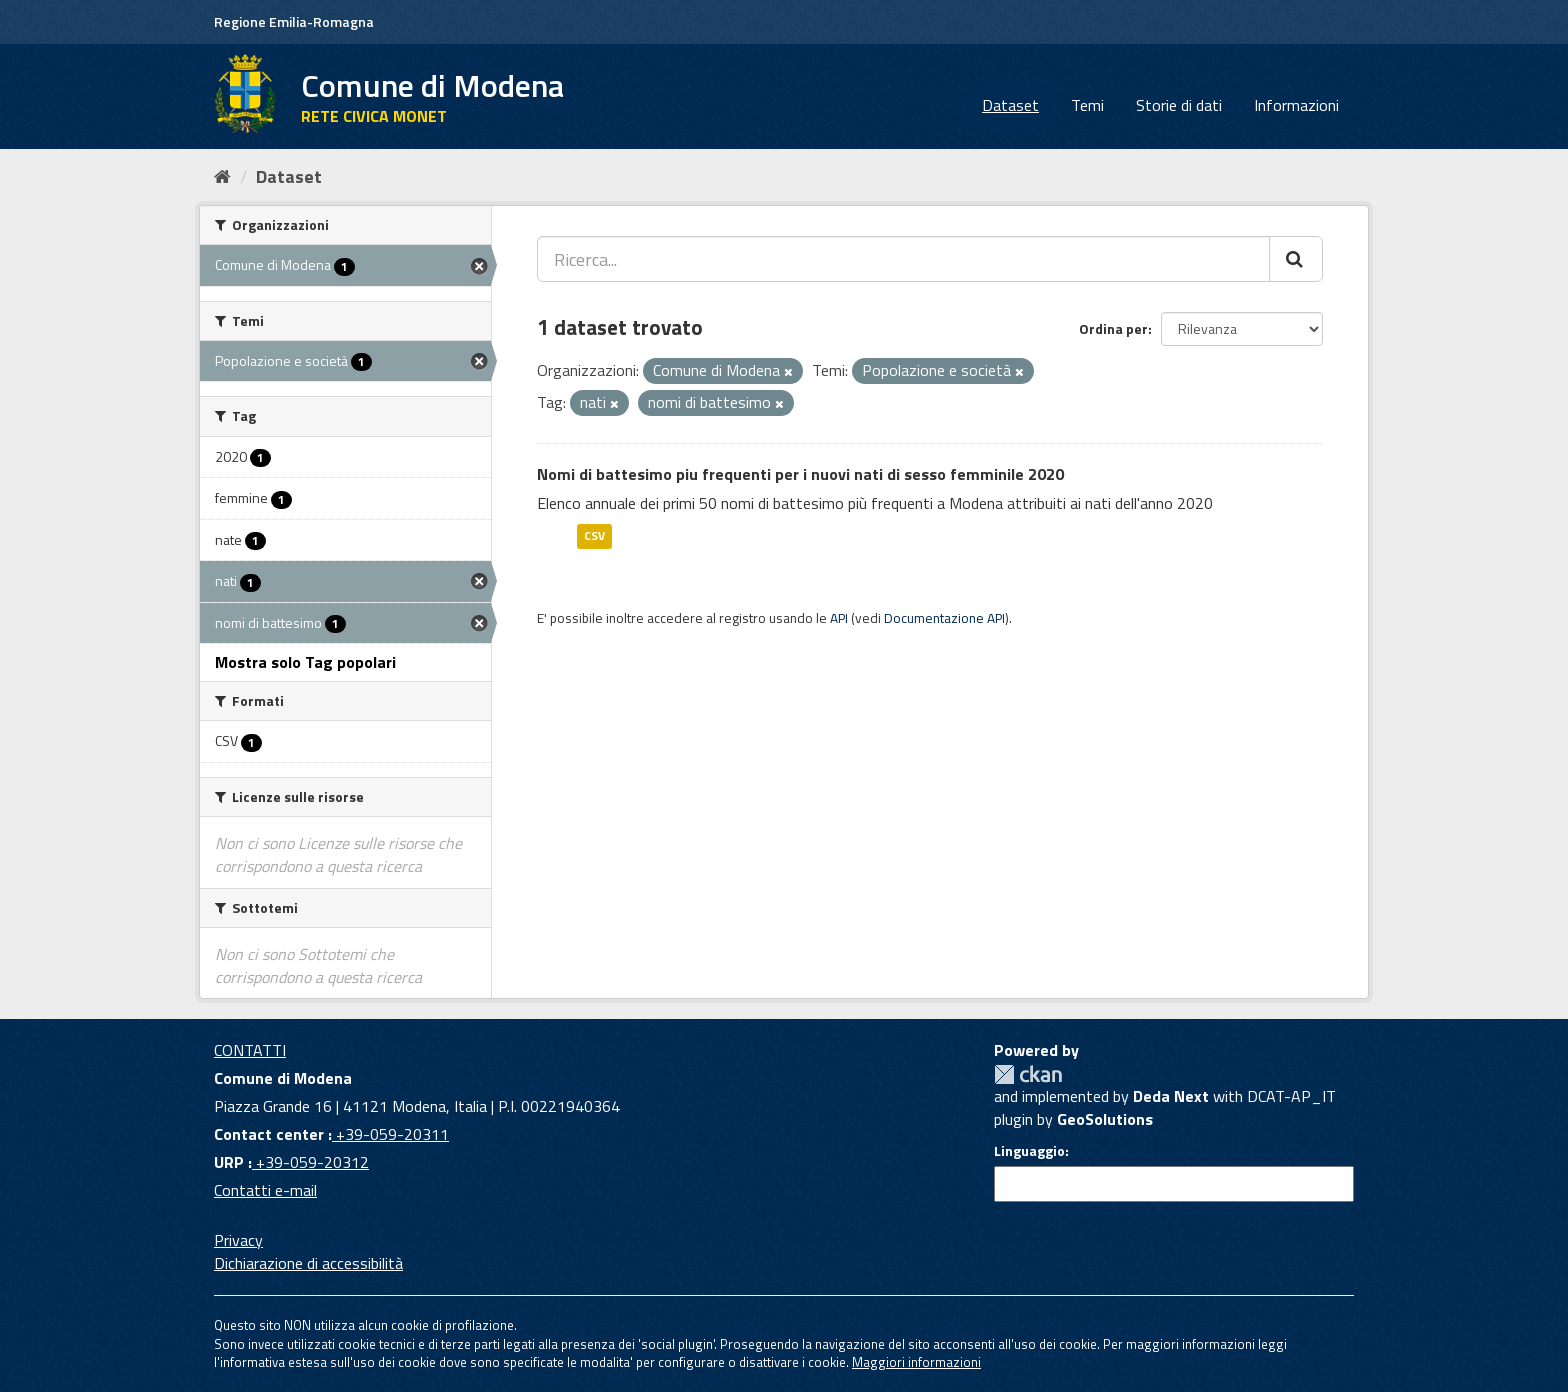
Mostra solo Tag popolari (305, 662)
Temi (1087, 105)
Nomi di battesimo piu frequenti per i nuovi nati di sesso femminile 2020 (800, 474)
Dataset (1010, 105)
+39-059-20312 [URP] (310, 1162)
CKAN (1028, 1074)
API (839, 618)
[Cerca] (1296, 259)
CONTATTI (250, 1050)
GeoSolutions (1105, 1119)
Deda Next (1171, 1096)
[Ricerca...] (903, 259)
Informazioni (1296, 105)
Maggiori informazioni (916, 1362)
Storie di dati (1179, 105)
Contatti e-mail (265, 1190)
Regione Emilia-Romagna (294, 21)
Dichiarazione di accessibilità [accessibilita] (308, 1263)
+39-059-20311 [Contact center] (390, 1134)
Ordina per (1113, 328)
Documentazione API (944, 618)
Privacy (238, 1240)
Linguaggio (1029, 1151)
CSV (594, 535)
